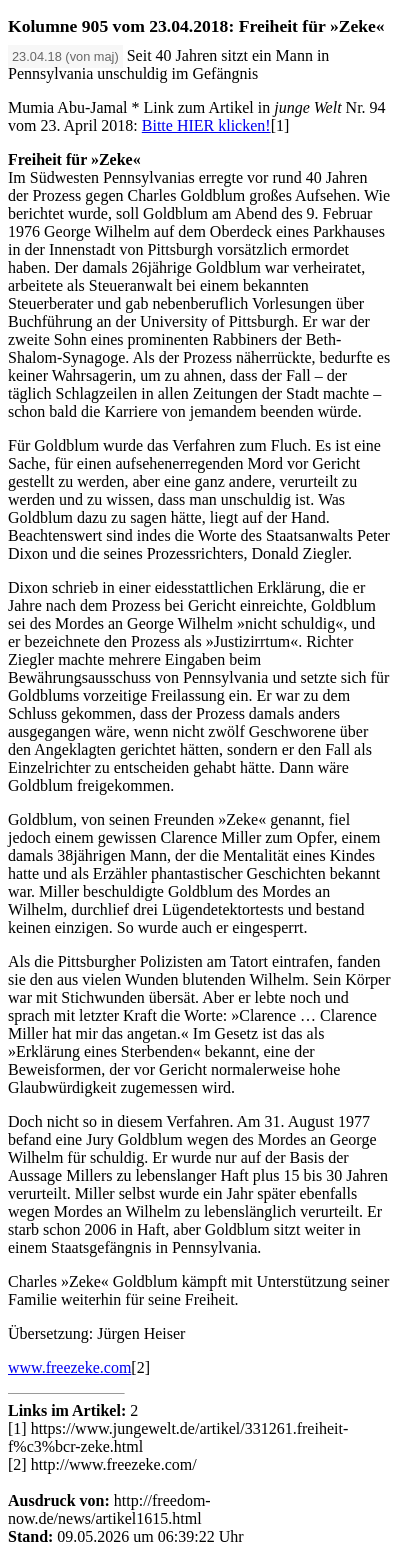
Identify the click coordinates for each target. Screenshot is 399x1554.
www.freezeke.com (69, 1367)
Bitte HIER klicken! (206, 125)
